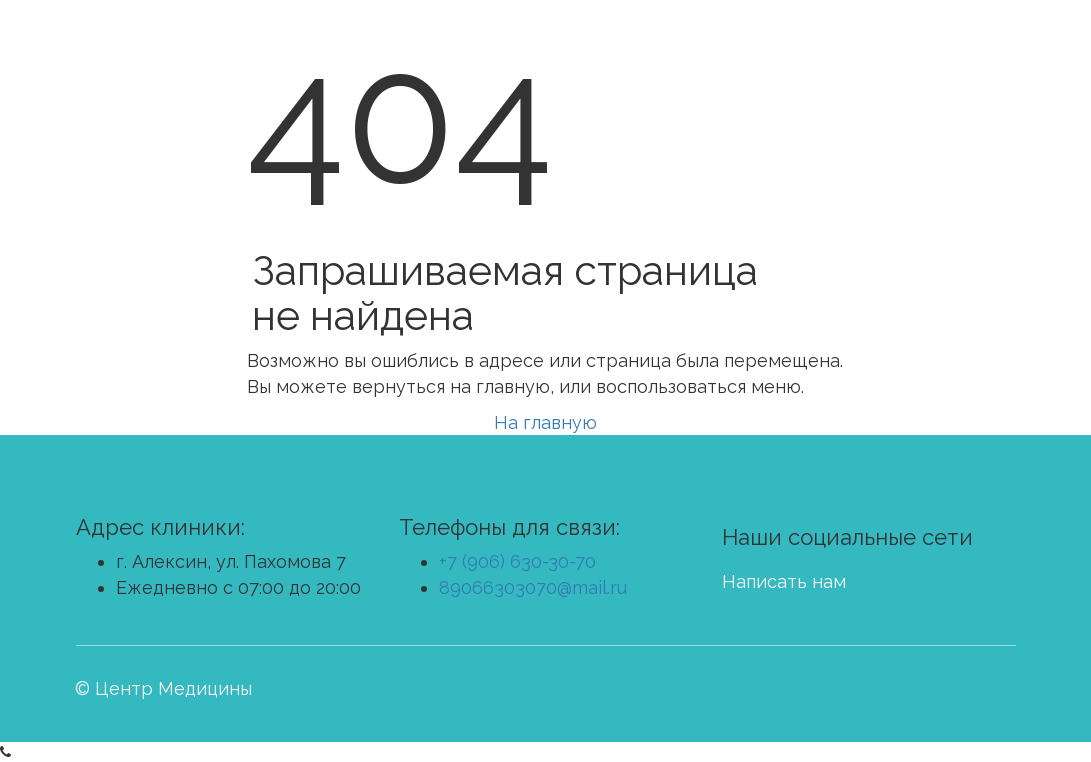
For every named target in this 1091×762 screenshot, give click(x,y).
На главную (545, 422)
